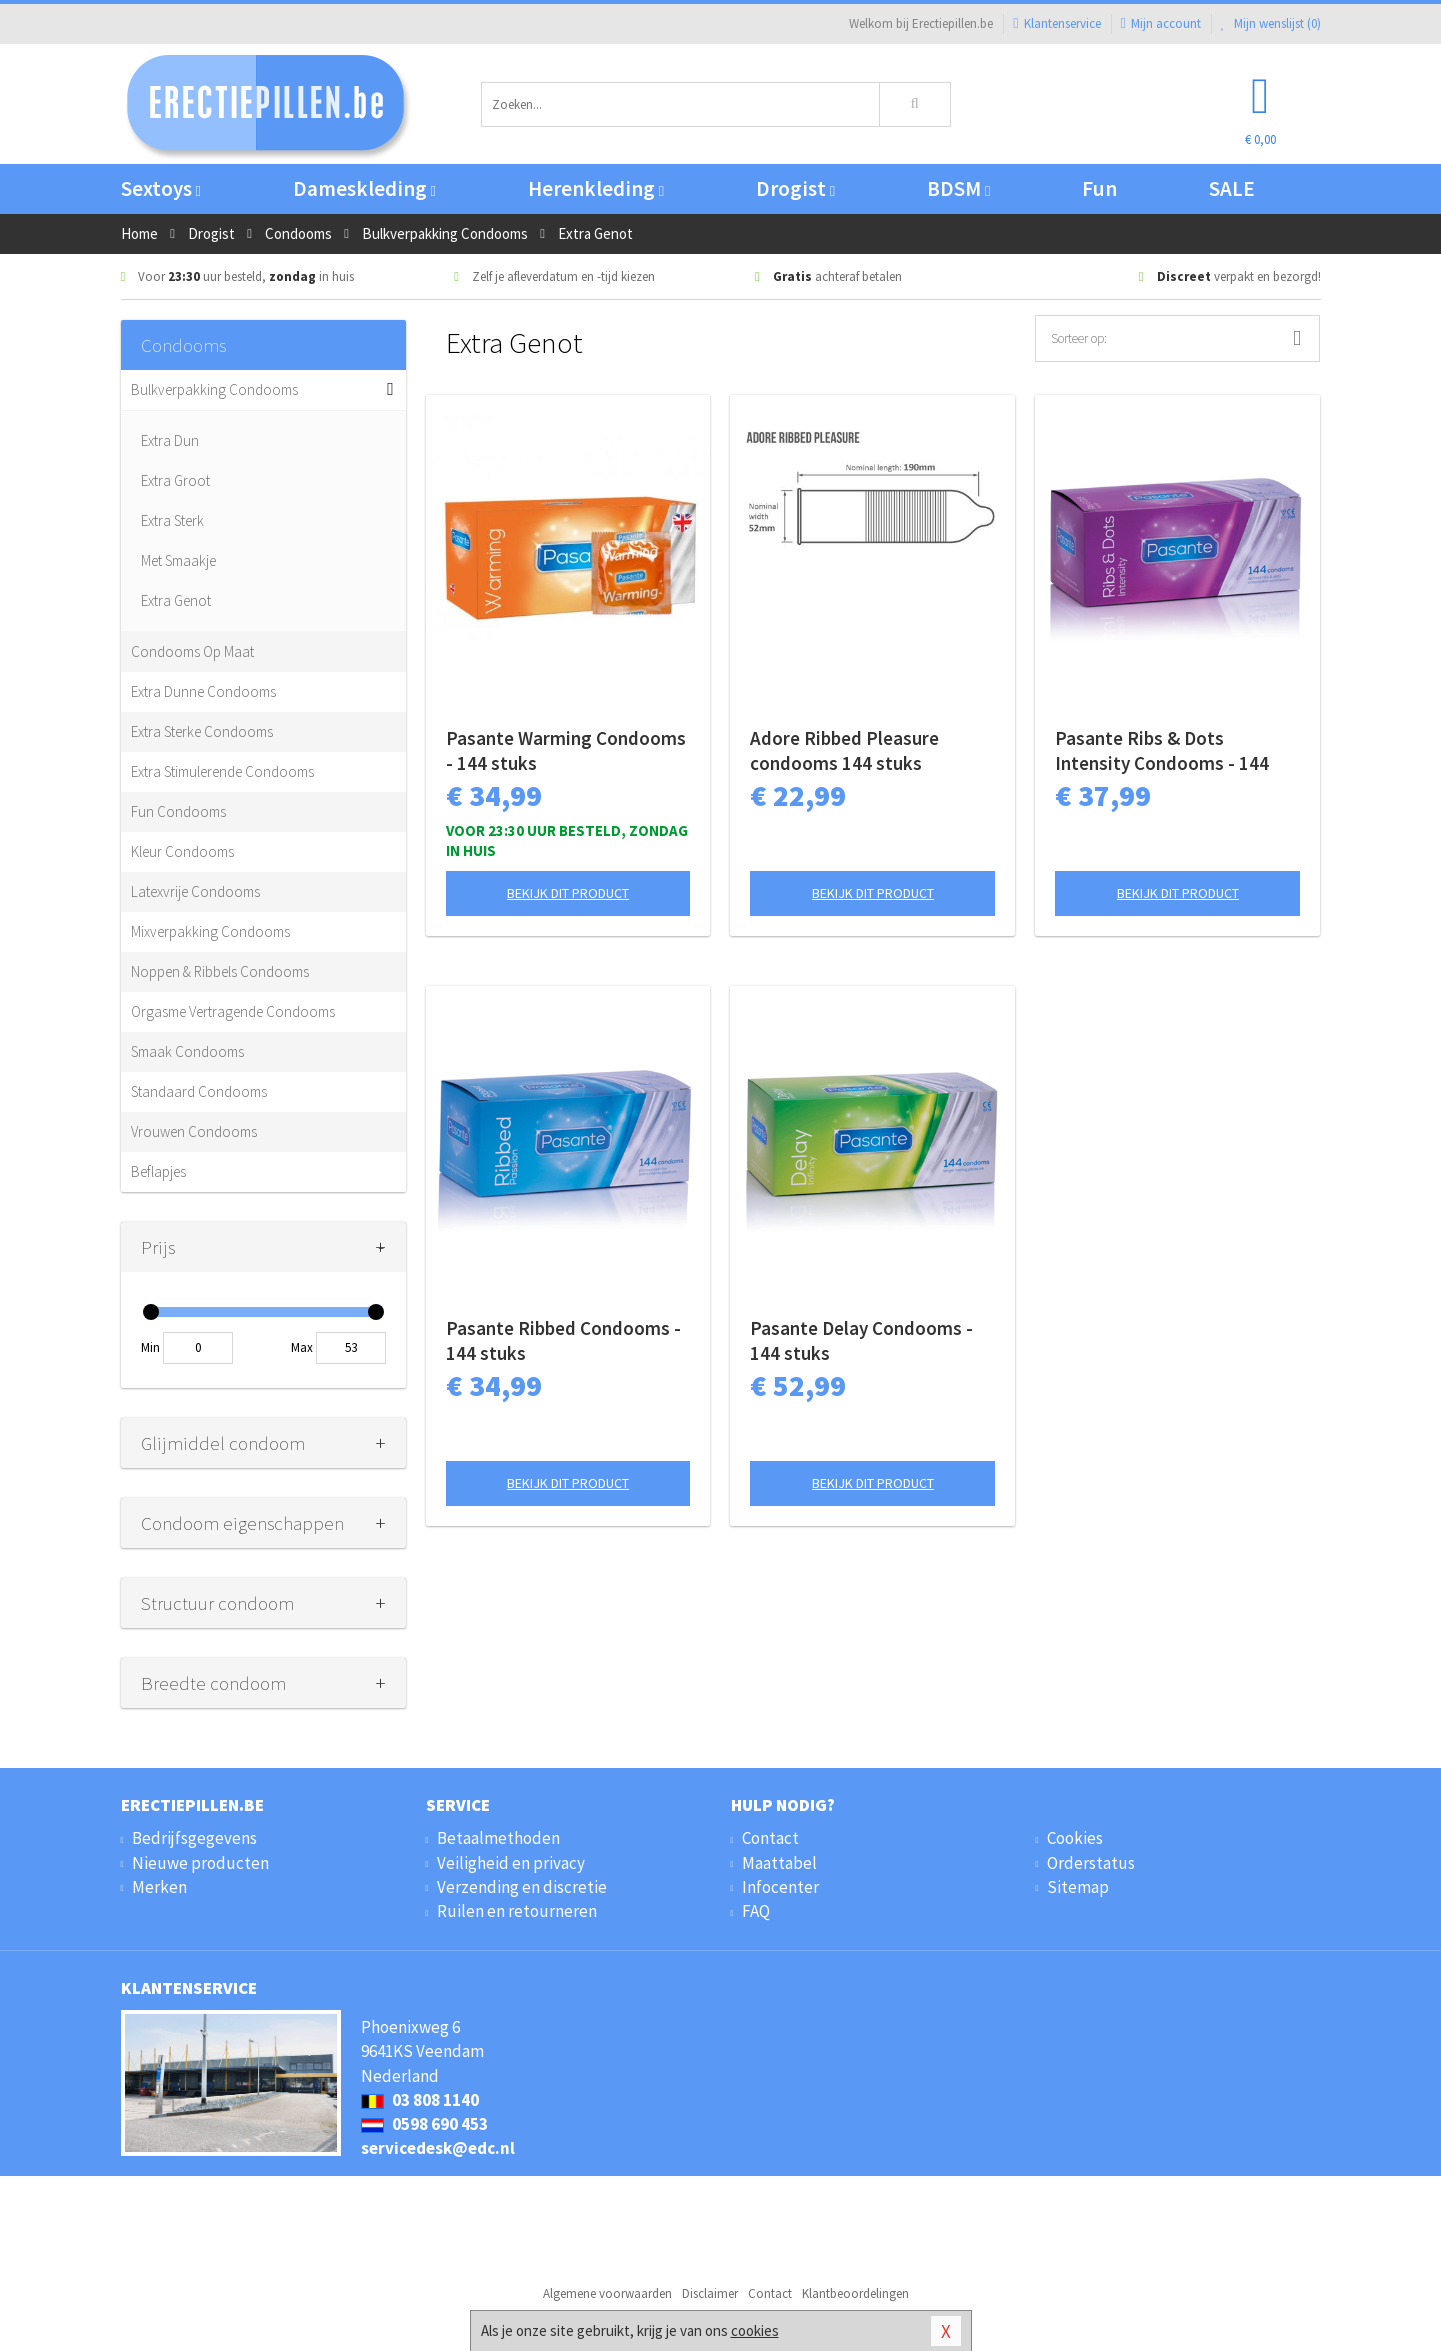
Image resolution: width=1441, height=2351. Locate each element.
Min (150, 1347)
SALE (1232, 188)
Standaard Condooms (199, 1091)
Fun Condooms (178, 811)
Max (302, 1347)
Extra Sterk (172, 520)
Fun (1099, 188)
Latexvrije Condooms (195, 891)
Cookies (1075, 1838)
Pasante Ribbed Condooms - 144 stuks (563, 1340)
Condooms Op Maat (192, 651)
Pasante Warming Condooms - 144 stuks (566, 750)
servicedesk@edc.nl (438, 2148)
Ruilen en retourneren (517, 1911)
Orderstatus (1091, 1863)
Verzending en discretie (522, 1887)
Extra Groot (175, 480)
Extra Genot (176, 600)
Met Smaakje (178, 560)
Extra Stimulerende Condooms (222, 771)
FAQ (756, 1911)
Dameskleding (364, 188)
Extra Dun (170, 440)
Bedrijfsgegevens (194, 1838)
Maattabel (779, 1863)
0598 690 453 (424, 2124)
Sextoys (161, 188)
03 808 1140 (420, 2100)
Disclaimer (710, 2293)
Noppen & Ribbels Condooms (220, 971)
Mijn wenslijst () (1271, 23)
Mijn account (1161, 23)
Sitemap (1078, 1887)
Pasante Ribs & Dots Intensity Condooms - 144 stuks (1162, 751)
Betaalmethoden (498, 1838)
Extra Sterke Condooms (202, 731)
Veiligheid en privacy (511, 1863)
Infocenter (780, 1887)
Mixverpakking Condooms (210, 931)
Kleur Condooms (182, 851)
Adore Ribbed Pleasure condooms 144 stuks (844, 750)
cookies (755, 2330)
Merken (159, 1887)
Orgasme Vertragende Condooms (233, 1011)
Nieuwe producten (200, 1863)
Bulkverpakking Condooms (214, 389)
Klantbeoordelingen (855, 2293)
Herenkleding (596, 188)
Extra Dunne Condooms (203, 691)
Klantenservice (1056, 23)
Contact (770, 1838)
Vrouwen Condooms (194, 1131)
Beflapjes (158, 1171)
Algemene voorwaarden (607, 2293)
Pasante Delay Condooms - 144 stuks (861, 1340)
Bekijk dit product (568, 893)
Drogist (795, 188)
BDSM (958, 188)
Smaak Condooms (187, 1051)
